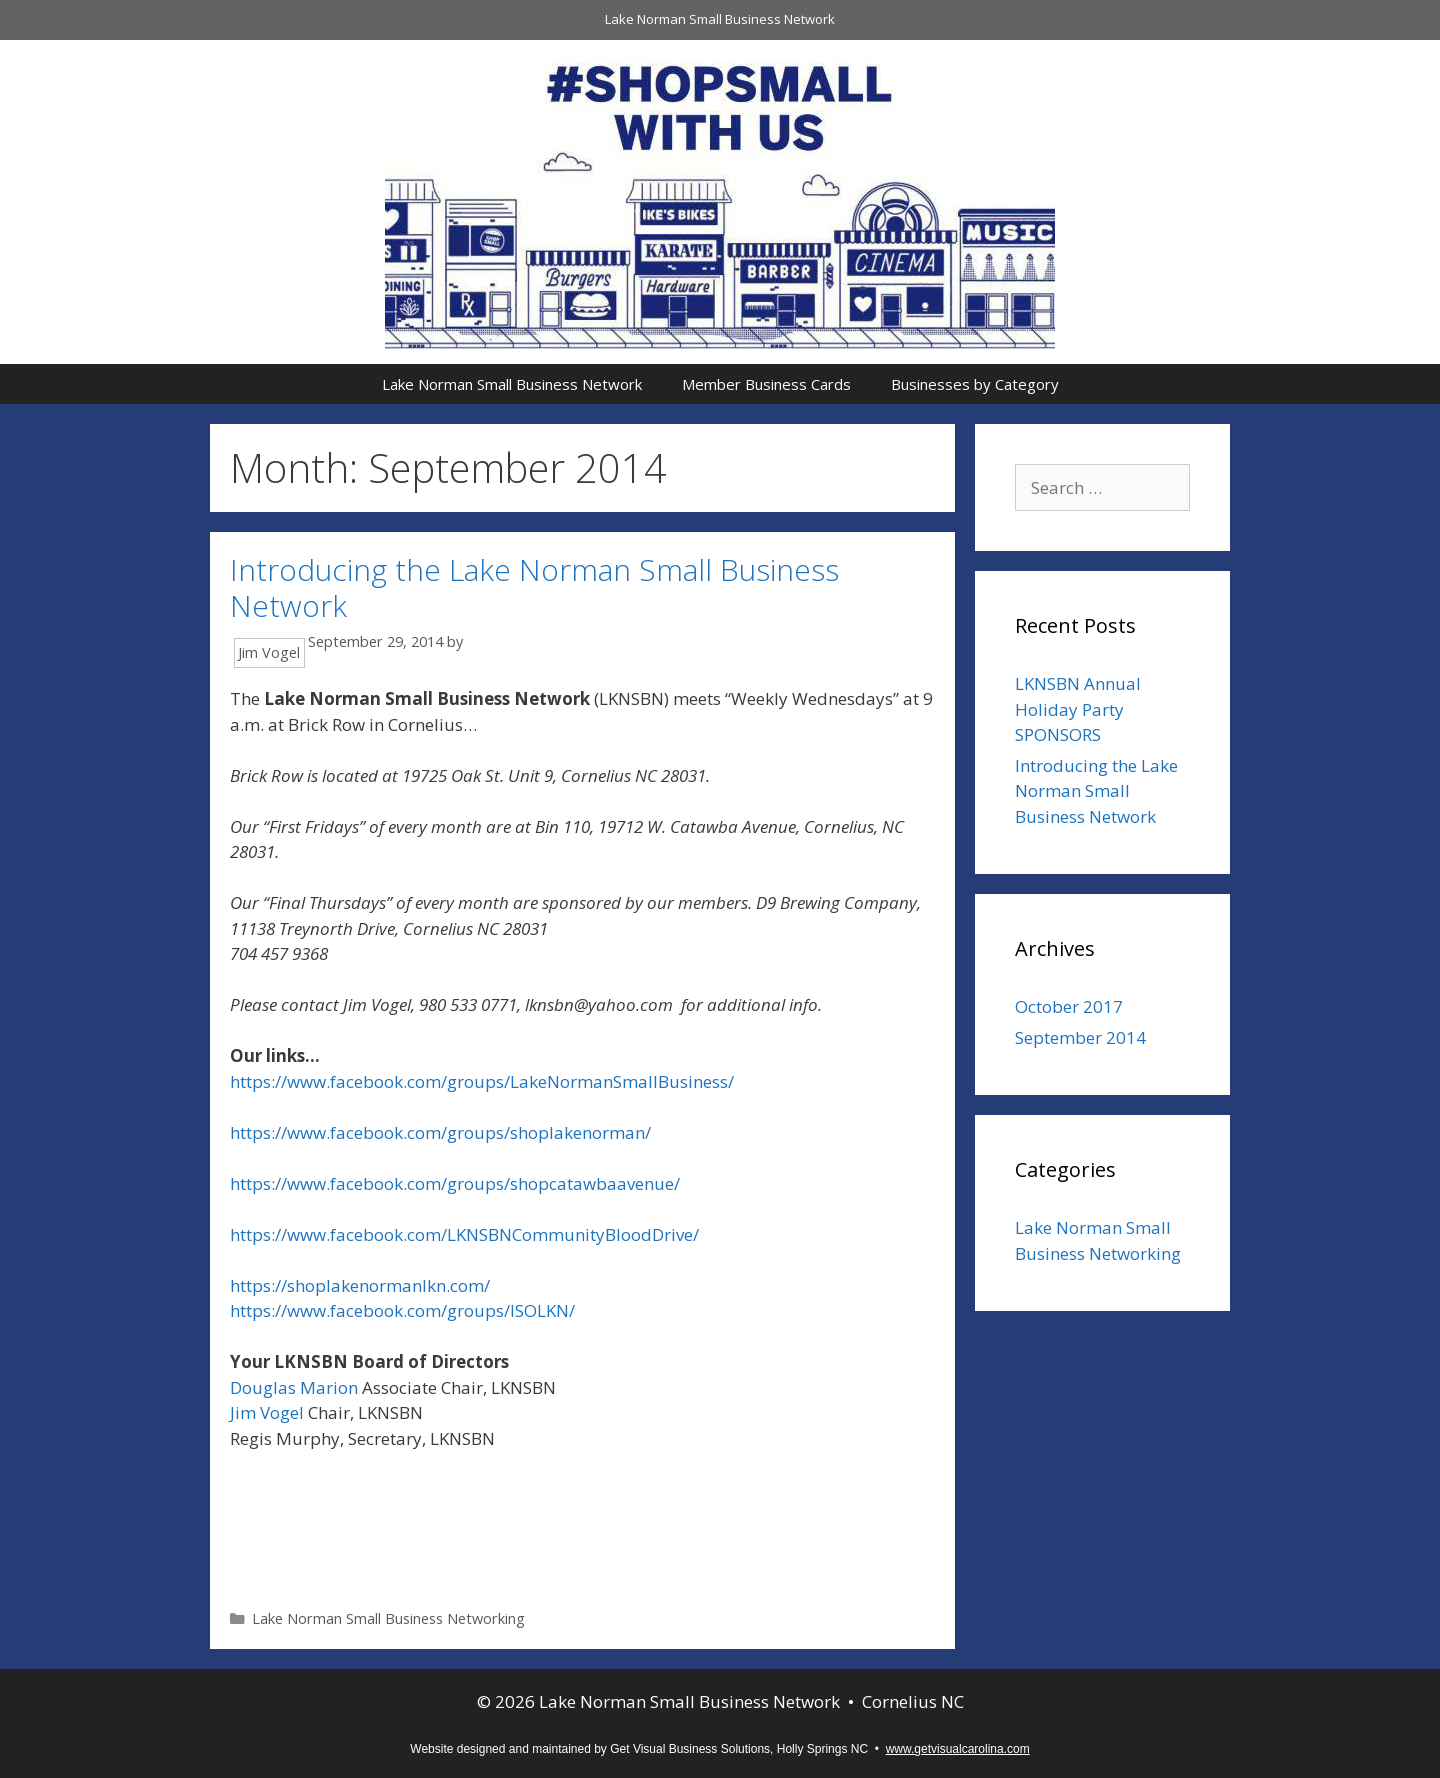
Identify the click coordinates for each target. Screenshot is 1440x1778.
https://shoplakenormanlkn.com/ (362, 1285)
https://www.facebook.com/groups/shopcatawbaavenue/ (455, 1183)
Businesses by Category (975, 384)
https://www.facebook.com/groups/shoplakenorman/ (440, 1132)
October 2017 (1069, 1006)
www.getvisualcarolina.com (958, 1749)
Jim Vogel (267, 1412)
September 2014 (1080, 1037)
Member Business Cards (766, 384)
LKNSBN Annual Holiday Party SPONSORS (1078, 709)
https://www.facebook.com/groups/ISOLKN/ (402, 1310)
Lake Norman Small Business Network (720, 19)
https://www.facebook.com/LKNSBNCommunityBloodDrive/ (464, 1234)
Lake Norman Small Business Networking (388, 1618)
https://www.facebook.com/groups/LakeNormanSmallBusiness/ (482, 1081)
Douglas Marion (294, 1387)
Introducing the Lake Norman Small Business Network (534, 587)
